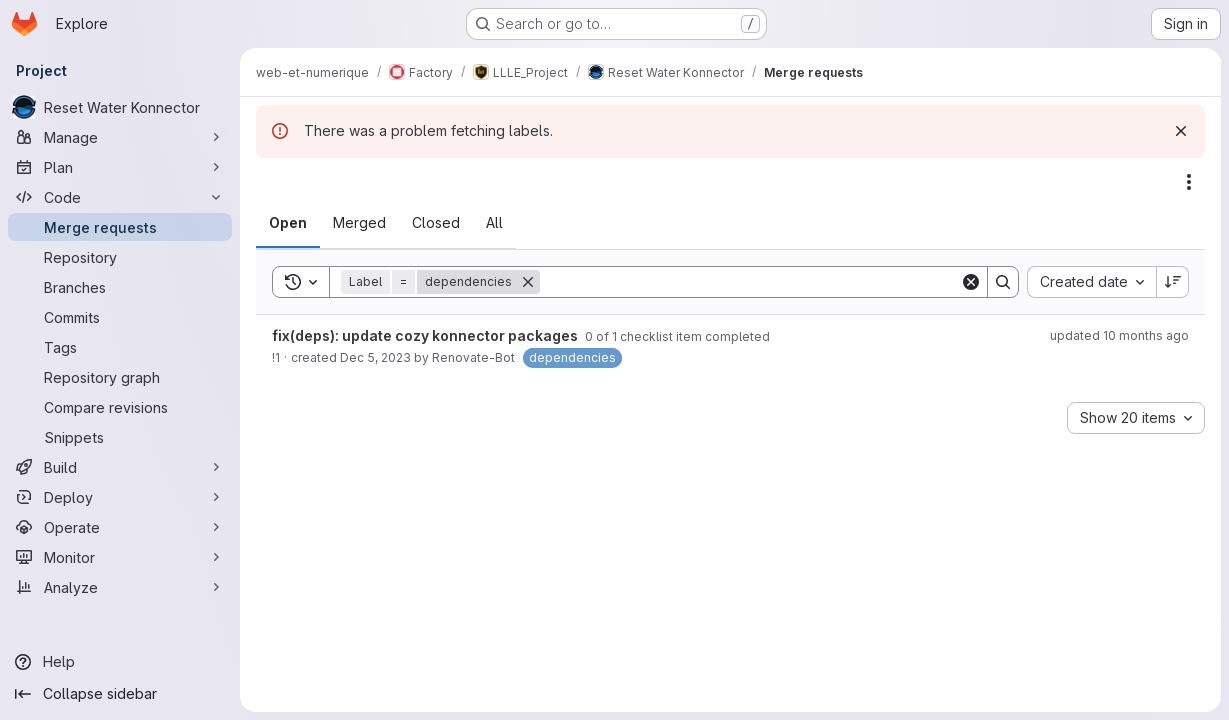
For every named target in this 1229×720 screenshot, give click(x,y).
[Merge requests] (120, 227)
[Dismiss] (1181, 131)
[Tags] (120, 347)
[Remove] (528, 282)
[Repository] (120, 257)
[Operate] (120, 527)
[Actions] (1189, 182)
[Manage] (120, 137)
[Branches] (120, 287)
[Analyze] (120, 587)
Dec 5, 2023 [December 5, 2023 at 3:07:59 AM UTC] (375, 357)
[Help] (120, 662)
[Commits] (120, 317)
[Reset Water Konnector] (120, 107)
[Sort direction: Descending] (1173, 282)
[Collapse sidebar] (120, 694)
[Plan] (120, 167)
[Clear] (971, 282)
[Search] (750, 282)
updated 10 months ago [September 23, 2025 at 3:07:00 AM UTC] (1119, 335)
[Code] (120, 197)
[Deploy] (120, 497)
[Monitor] (120, 557)
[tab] (288, 223)
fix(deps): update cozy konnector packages (426, 335)
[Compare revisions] (120, 407)
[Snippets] (120, 437)
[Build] (120, 467)
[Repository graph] (120, 377)
